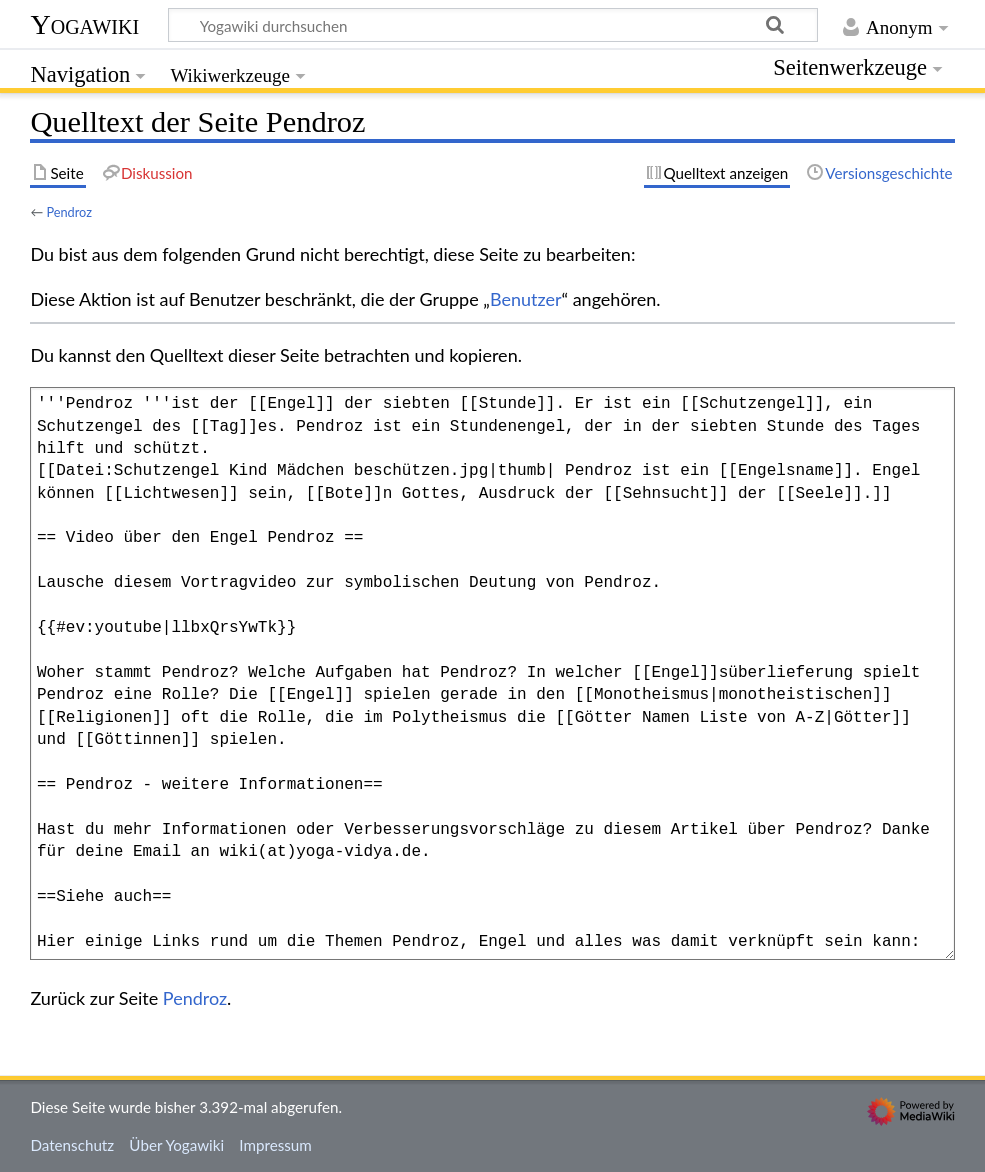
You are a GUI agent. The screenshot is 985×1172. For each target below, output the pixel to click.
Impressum (275, 1145)
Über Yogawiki (176, 1145)
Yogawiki (84, 24)
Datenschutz (72, 1145)
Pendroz (69, 212)
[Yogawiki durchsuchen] (493, 25)
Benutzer (526, 299)
